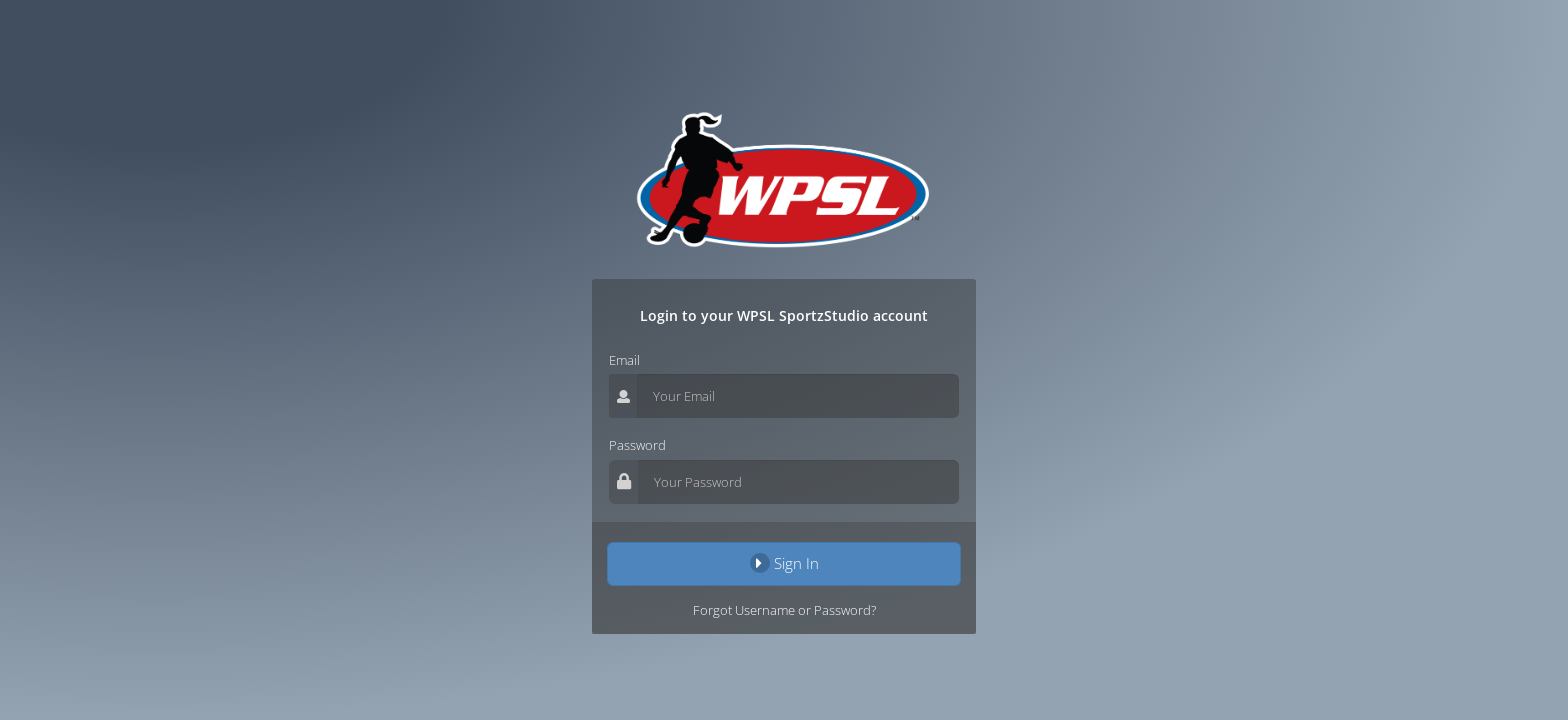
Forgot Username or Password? (784, 610)
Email (624, 360)
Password (637, 445)
